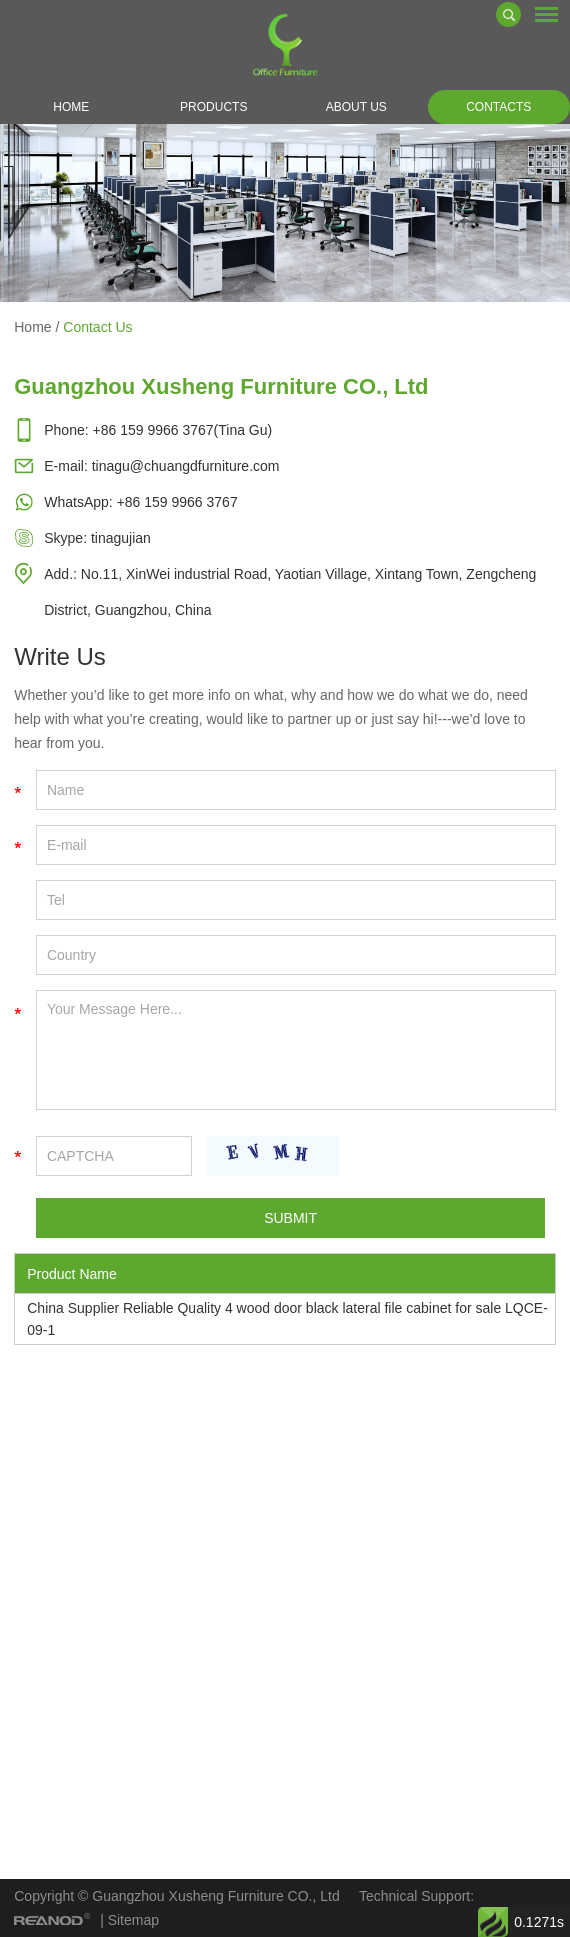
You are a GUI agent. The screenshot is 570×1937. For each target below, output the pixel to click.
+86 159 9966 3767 (177, 502)
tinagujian (121, 538)
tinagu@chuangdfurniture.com (186, 466)
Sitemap (133, 1920)
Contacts (498, 107)
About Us (356, 107)
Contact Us (97, 327)
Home (71, 107)
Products (213, 107)
